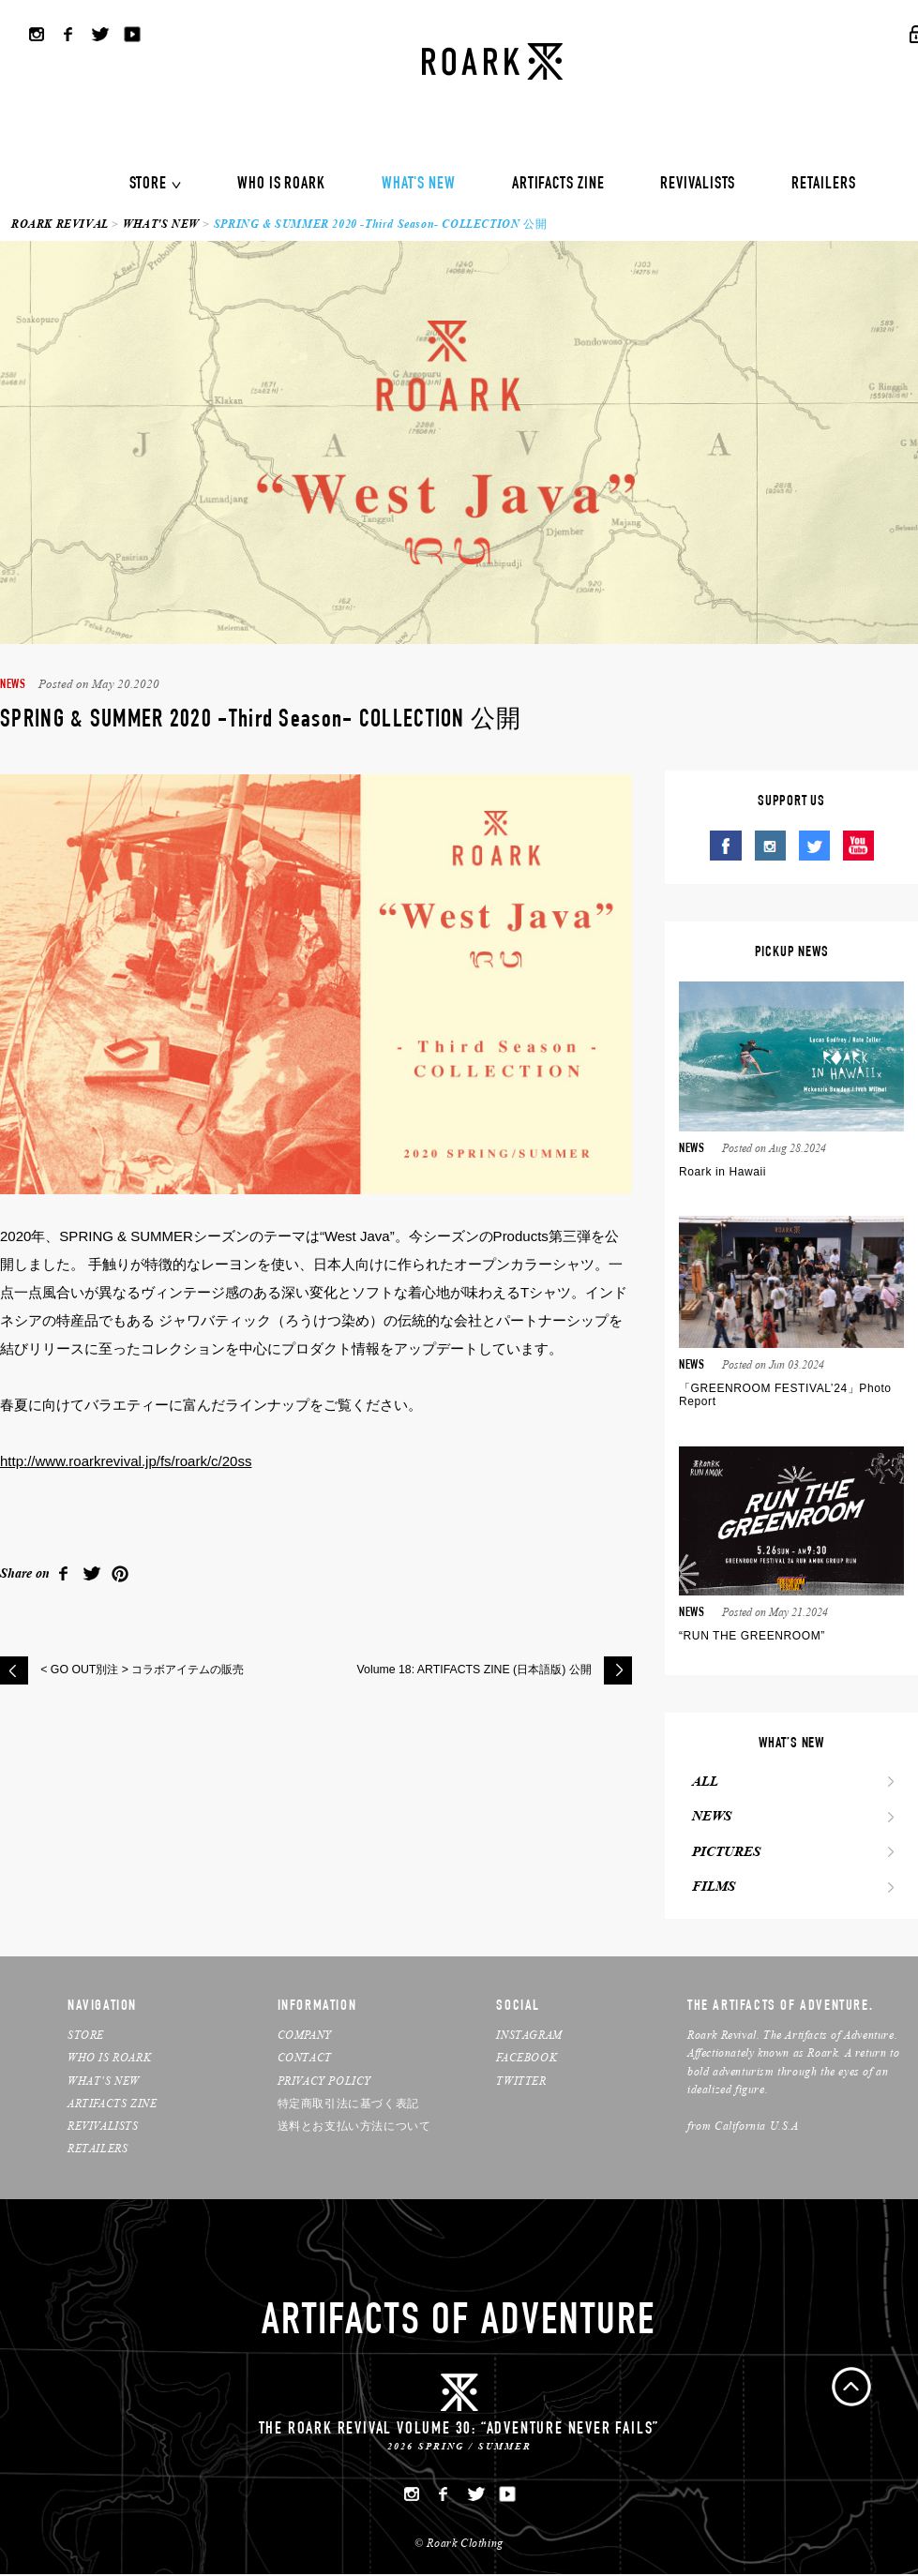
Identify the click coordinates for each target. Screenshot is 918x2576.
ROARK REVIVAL (60, 224)
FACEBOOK (526, 2059)
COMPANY (305, 2036)
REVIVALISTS (697, 184)
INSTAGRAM (529, 2036)
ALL (701, 1782)
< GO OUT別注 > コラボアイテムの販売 (151, 1670)
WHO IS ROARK (281, 184)
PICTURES (722, 1853)
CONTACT (305, 2059)
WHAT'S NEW (419, 184)
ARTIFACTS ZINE (558, 184)
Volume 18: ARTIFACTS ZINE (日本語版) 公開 (465, 1670)
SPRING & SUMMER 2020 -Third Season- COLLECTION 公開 (380, 224)
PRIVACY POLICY (324, 2081)
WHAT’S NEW (104, 2081)
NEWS (708, 1817)
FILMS (709, 1888)
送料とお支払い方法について (354, 2127)
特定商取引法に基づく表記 (348, 2104)
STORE (148, 184)
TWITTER (521, 2081)
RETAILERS (823, 184)
